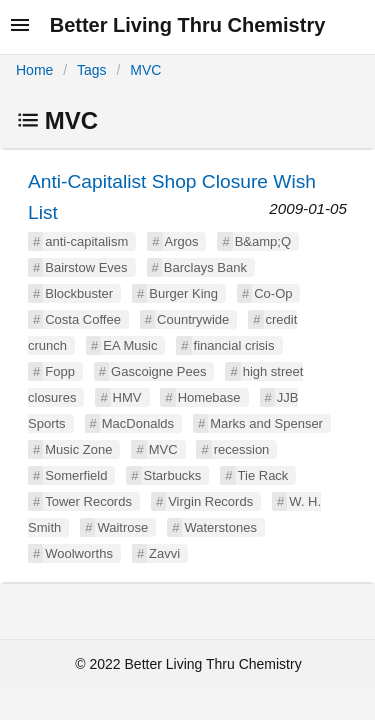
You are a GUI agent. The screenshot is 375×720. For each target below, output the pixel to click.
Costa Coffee (83, 319)
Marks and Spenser (266, 423)
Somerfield (76, 475)
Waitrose (122, 527)
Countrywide (193, 319)
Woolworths (79, 553)
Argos (182, 241)
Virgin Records (210, 501)
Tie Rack (263, 475)
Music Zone (78, 449)
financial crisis (234, 345)
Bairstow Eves (86, 267)
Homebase (209, 397)
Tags (92, 70)
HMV (127, 397)
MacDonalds (138, 423)
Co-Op (273, 293)
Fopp (60, 371)
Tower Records (88, 501)
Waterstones (220, 527)
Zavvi (164, 553)
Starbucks (173, 475)
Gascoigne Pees (158, 371)
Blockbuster (79, 293)
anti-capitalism (86, 241)
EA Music (130, 345)
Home (34, 70)
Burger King (183, 293)
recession (242, 449)
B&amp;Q (263, 241)
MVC (145, 70)
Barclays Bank (205, 267)
